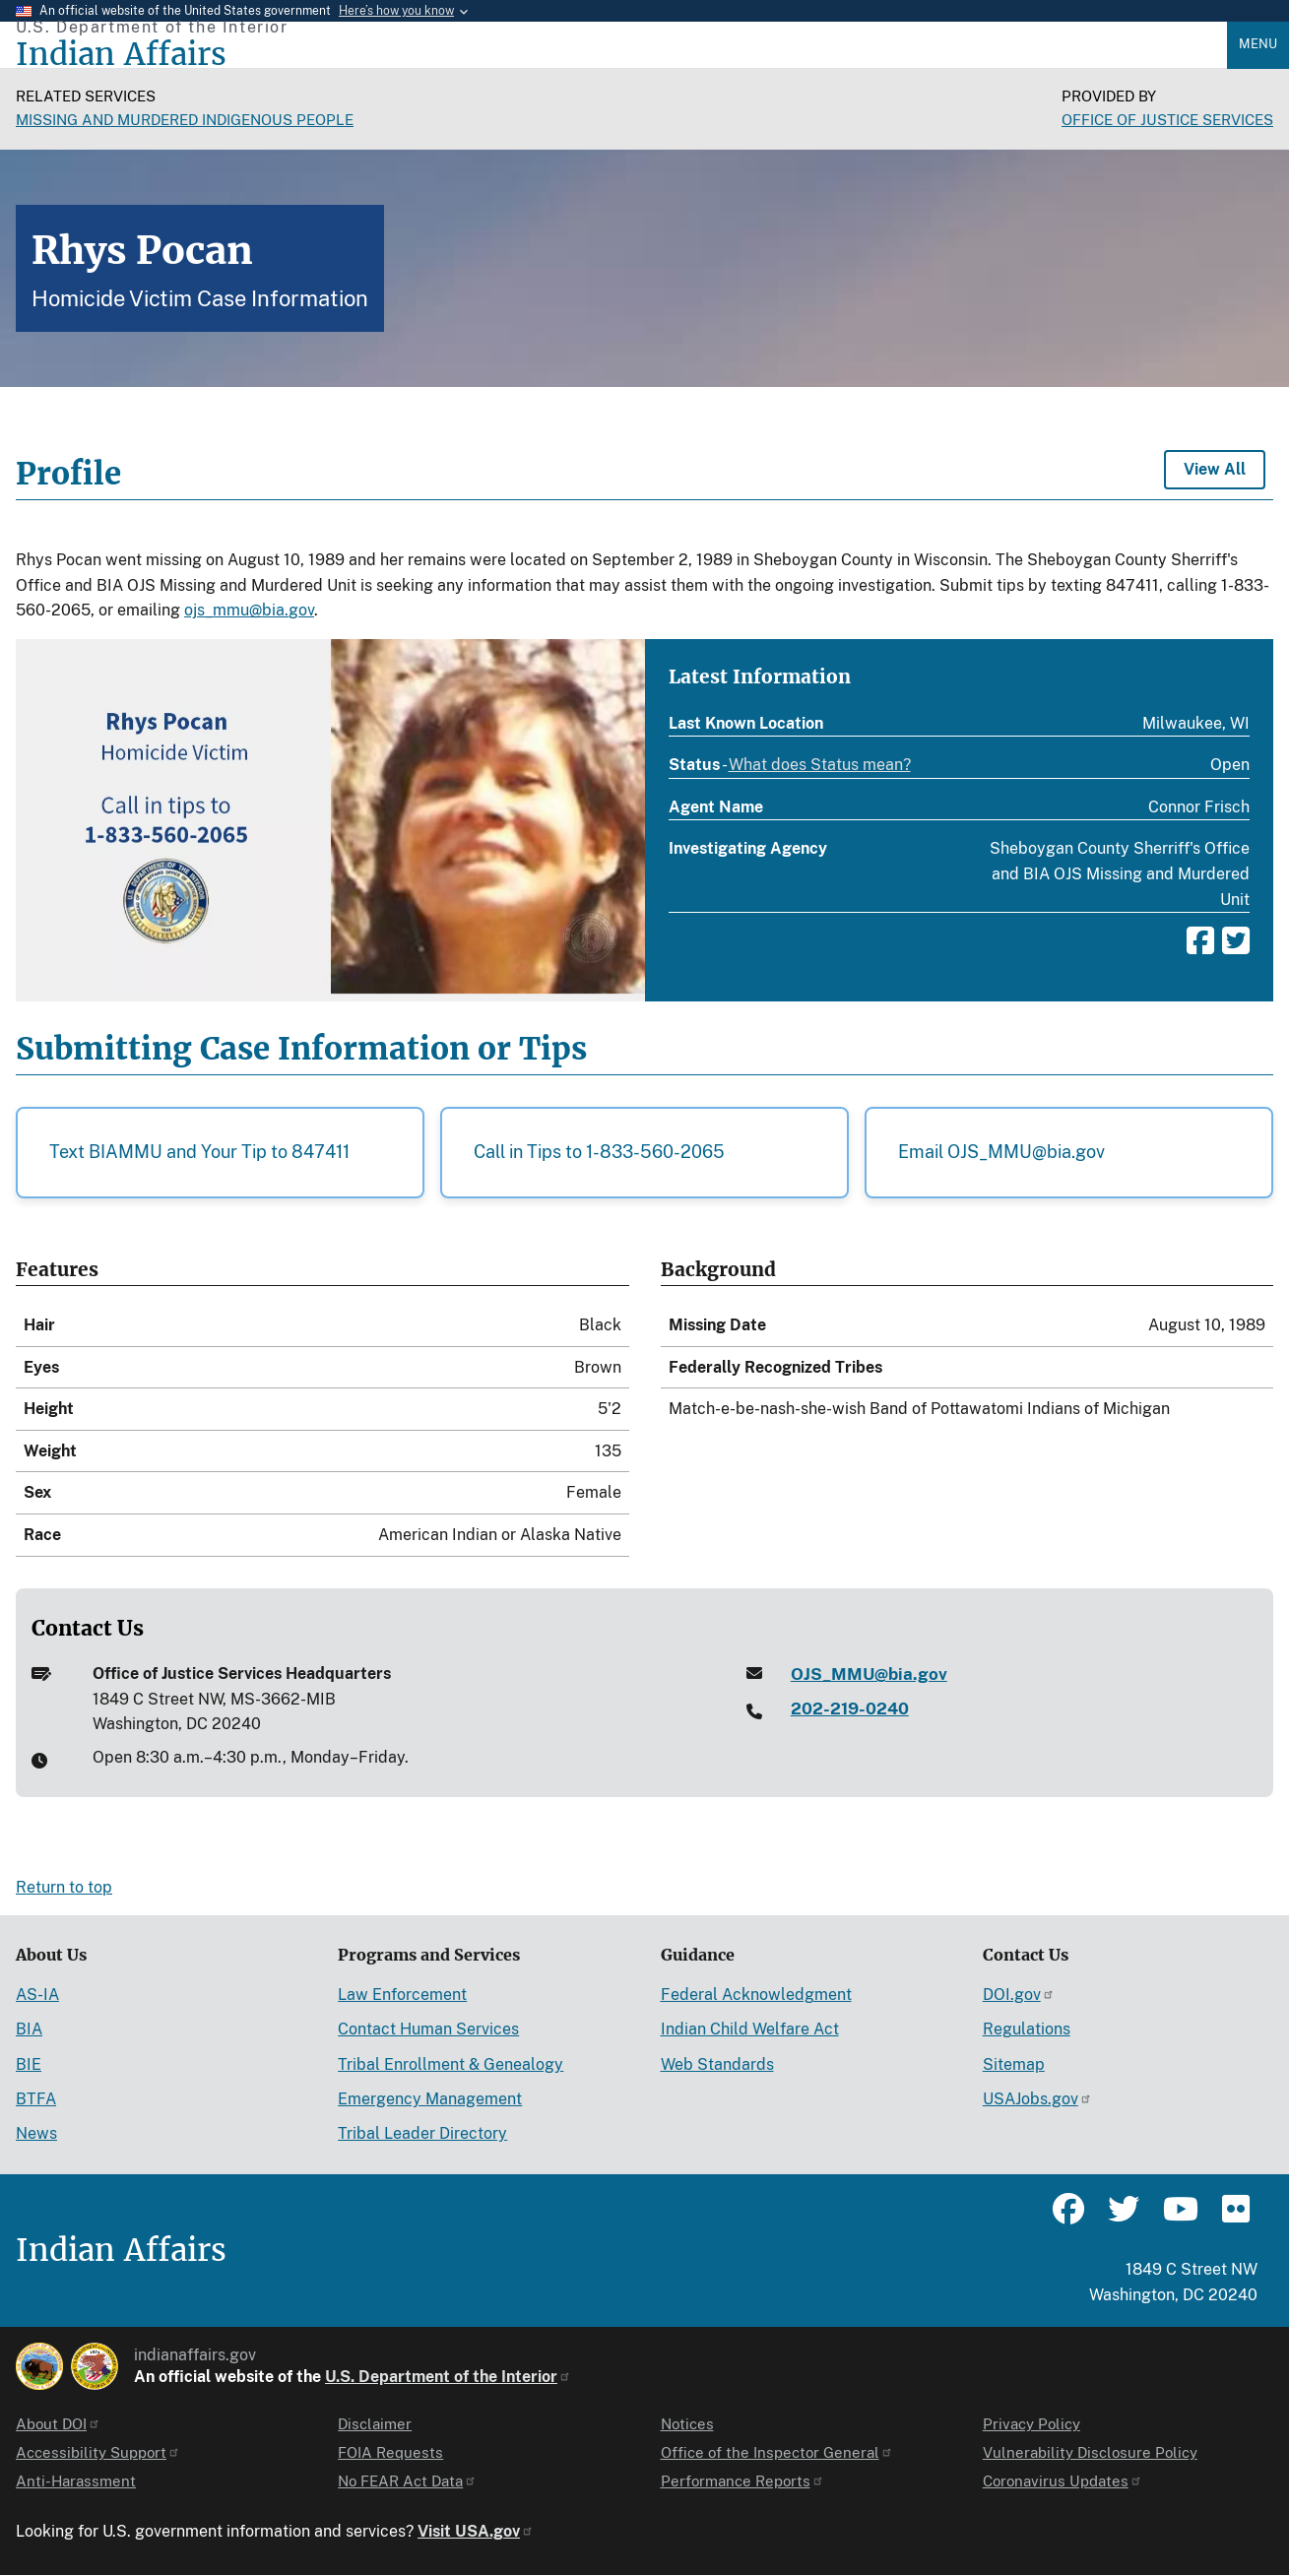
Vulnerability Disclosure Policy (1090, 2452)
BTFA (36, 2099)
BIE (28, 2064)
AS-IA (37, 1994)
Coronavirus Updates (1062, 2481)
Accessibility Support (98, 2452)
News (36, 2133)
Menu (1258, 43)
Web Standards (717, 2064)
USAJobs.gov (1037, 2099)
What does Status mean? (820, 765)
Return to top (64, 1887)
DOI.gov (1019, 1994)
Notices (687, 2423)
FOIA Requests (390, 2452)
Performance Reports (742, 2481)
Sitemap (1014, 2064)
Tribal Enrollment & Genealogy (450, 2064)
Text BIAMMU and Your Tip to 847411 (199, 1151)
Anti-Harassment (76, 2481)
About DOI (58, 2423)
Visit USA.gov (476, 2531)
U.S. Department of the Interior (448, 2376)
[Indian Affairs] (621, 54)
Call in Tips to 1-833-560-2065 (599, 1151)
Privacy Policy (1031, 2423)
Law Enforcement (402, 1994)
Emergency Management (430, 2099)
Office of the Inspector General (777, 2452)
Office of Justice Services (1167, 119)
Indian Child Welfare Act (750, 2029)
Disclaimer (375, 2423)
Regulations (1026, 2029)
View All (1215, 469)
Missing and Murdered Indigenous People (185, 119)
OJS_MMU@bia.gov (869, 1674)
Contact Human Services (428, 2029)
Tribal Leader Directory (422, 2133)
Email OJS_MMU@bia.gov (1001, 1151)
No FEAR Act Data (407, 2481)
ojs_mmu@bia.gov (249, 610)
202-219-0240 (850, 1708)
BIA (29, 2029)
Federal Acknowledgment (756, 1994)
